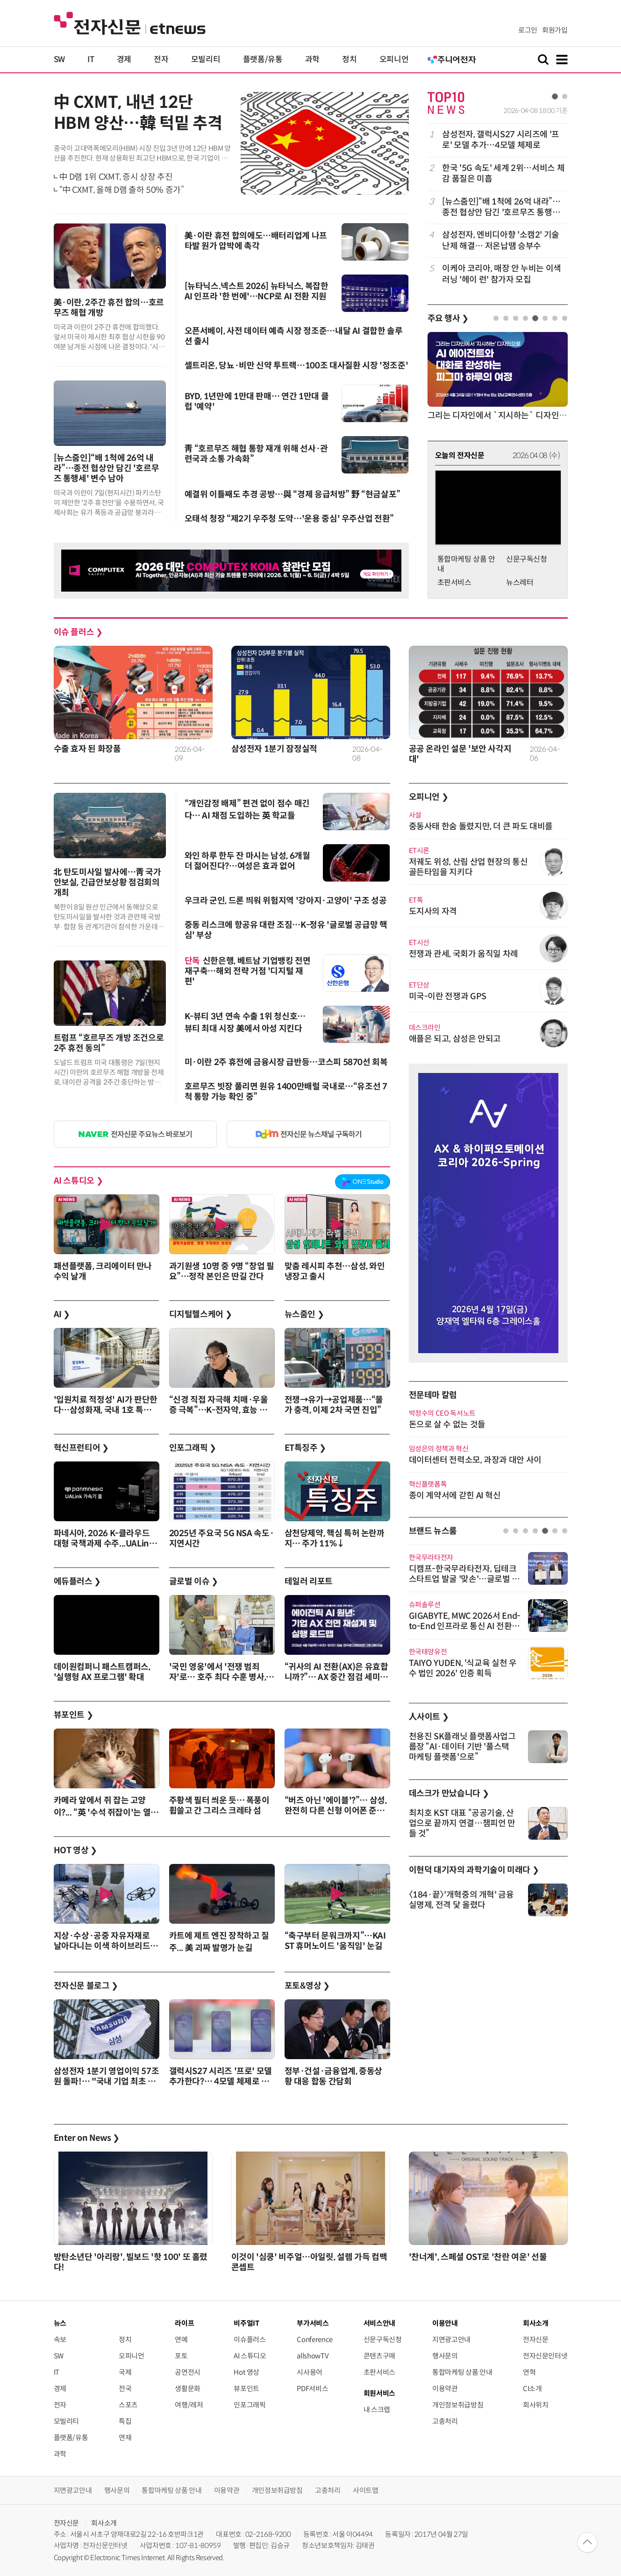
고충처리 (445, 2421)
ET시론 (419, 850)
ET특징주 (305, 1448)
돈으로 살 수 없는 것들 (447, 1424)
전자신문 (536, 2339)
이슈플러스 (249, 2339)
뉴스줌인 (304, 1314)
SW (59, 59)
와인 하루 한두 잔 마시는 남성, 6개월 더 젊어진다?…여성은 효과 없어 (247, 861)
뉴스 (60, 2323)
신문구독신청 (526, 559)
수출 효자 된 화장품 (87, 749)
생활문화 (187, 2388)
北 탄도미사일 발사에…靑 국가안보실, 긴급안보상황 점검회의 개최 (107, 882)
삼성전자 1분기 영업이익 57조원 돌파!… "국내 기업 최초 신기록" (106, 2081)
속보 (60, 2339)
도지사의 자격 (433, 911)
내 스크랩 (377, 2409)
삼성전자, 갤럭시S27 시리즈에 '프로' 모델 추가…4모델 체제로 (500, 139)
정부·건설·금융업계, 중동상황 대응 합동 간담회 (334, 2076)
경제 (124, 59)
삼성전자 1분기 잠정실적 (274, 749)
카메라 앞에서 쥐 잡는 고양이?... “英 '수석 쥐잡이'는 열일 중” (106, 1811)
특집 (125, 2421)
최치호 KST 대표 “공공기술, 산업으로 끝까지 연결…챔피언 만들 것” (462, 1823)
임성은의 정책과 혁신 (439, 1448)
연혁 (529, 2372)
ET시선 (419, 942)
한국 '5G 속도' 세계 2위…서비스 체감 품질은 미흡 (503, 173)
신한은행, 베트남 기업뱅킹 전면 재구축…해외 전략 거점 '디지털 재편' (248, 971)
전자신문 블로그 (86, 1986)
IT (90, 59)
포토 (181, 2355)
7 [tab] (554, 318)
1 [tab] (554, 96)
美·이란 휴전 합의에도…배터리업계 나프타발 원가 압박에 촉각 (256, 241)
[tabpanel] (498, 207)
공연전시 (187, 2372)
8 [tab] (564, 318)
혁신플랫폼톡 (428, 1484)
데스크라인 (425, 1027)
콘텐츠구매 (379, 2355)
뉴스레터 (520, 582)
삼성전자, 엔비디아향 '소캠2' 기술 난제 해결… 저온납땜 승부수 (500, 240)
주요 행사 (448, 318)
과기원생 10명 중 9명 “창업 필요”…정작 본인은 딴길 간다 (221, 1271)
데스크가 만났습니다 (449, 1793)
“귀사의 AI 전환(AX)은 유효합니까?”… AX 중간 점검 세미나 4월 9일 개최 (336, 1677)
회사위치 (536, 2404)
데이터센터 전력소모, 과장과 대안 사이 (475, 1460)
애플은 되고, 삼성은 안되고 (455, 1039)
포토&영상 (307, 1986)
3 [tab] (515, 318)
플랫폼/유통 (263, 59)
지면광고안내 (451, 2339)
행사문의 (445, 2355)
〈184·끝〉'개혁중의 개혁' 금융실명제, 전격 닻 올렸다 (461, 1900)
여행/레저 (189, 2404)
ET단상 (419, 985)
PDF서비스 (312, 2388)
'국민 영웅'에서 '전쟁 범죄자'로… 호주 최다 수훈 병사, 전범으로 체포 (217, 1677)
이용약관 (445, 2388)
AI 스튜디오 (78, 1181)
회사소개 (104, 2523)
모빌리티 (206, 59)
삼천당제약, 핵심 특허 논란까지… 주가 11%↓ (335, 1538)
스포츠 (128, 2404)
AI (62, 1314)
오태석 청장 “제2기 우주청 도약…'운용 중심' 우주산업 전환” (289, 519)
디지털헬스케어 (200, 1314)
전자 (161, 59)
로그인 (527, 30)
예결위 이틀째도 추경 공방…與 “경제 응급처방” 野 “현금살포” (292, 494)
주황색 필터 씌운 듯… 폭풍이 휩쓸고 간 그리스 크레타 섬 (219, 1805)
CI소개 (532, 2388)
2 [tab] (564, 96)
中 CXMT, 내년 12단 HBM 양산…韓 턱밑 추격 (138, 113)
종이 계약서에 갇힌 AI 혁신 (455, 1495)
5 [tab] (535, 318)
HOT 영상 (75, 1850)
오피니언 (394, 59)
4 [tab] (525, 318)
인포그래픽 (192, 1448)
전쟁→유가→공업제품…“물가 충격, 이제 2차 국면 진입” (334, 1405)
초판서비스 (454, 582)
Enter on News (87, 2138)
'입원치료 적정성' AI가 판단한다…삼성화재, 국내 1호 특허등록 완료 (106, 1410)
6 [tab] (545, 318)
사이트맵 (365, 2490)
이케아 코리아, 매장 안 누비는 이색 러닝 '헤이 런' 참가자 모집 (501, 273)
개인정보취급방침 (457, 2404)
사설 (415, 815)
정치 (349, 59)
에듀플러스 (77, 1581)
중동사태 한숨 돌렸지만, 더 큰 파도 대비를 (481, 826)
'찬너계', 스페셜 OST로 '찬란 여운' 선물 (478, 2257)
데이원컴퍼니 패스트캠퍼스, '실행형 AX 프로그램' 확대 (102, 1672)
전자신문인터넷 (545, 2355)
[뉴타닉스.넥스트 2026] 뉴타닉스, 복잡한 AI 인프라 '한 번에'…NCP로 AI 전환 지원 (256, 291)
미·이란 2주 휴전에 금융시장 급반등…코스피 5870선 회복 (286, 1062)
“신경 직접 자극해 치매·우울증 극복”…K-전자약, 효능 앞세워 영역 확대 (218, 1410)
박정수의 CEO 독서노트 (442, 1413)
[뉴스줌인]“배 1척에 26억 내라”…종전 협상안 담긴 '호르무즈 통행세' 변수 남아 (106, 468)
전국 (125, 2388)
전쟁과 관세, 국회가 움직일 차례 (464, 954)
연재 (125, 2437)
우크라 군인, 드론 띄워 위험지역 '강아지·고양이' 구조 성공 (286, 901)
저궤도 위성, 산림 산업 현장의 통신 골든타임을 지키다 (468, 867)
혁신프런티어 (81, 1448)
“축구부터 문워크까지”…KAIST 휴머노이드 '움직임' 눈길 (335, 1941)
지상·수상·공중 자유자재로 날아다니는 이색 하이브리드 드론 (102, 1946)
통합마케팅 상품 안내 (462, 2372)
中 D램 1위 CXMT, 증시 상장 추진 (116, 177)
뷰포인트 (73, 1715)
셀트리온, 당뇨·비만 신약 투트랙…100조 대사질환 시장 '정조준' (296, 365)
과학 (312, 59)
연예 (181, 2339)
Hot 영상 (246, 2372)
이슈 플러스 (78, 632)
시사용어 (309, 2372)
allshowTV (312, 2355)
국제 (125, 2372)
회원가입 (555, 30)
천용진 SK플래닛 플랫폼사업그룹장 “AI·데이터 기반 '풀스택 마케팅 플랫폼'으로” (462, 1746)
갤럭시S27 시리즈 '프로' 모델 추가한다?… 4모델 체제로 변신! (220, 2081)
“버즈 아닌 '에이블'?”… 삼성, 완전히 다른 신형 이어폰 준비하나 (336, 1810)
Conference (314, 2339)
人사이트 (429, 1717)
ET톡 (416, 900)
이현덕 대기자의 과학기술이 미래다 (474, 1870)
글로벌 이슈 (193, 1581)
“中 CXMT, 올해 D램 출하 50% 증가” (121, 190)
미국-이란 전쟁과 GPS (447, 996)
